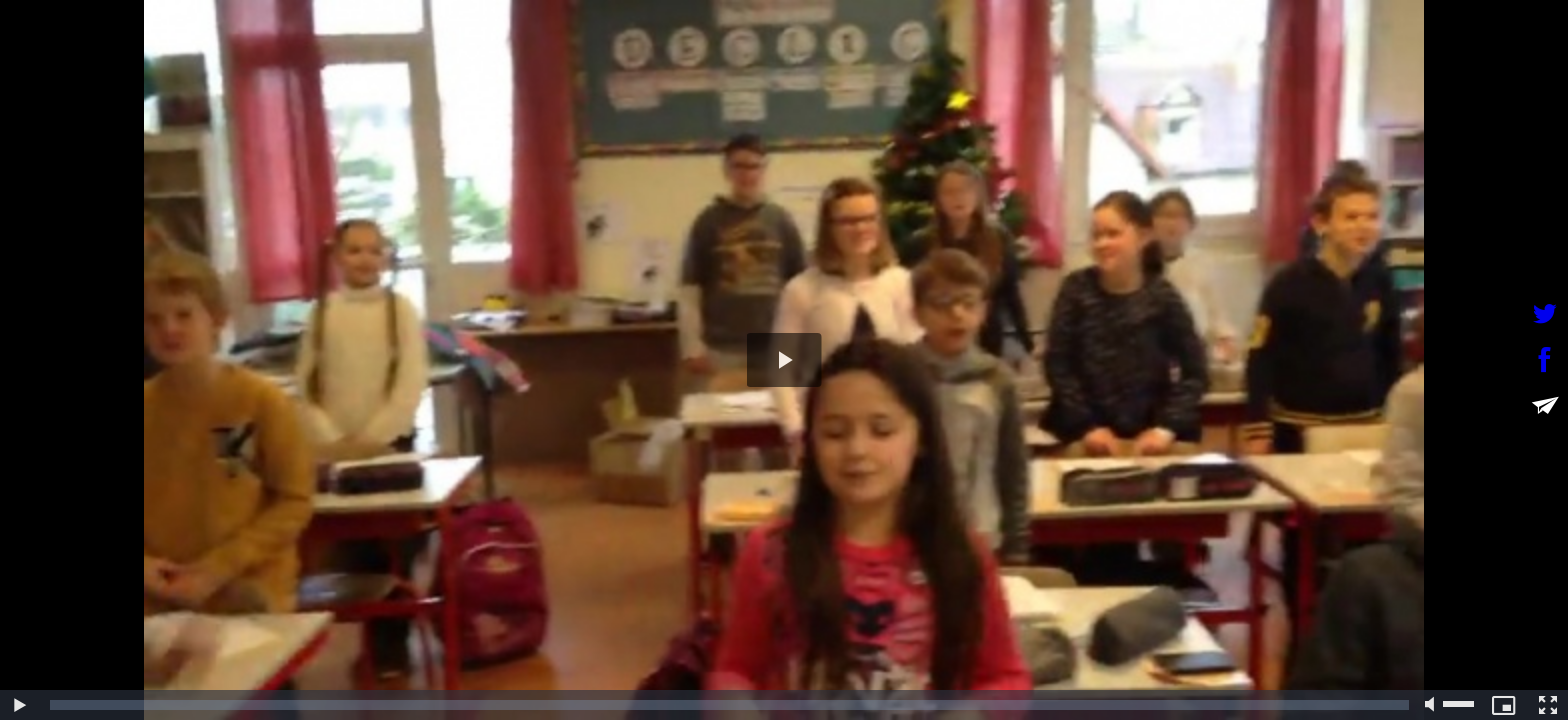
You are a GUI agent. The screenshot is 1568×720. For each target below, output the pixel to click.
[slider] (729, 705)
